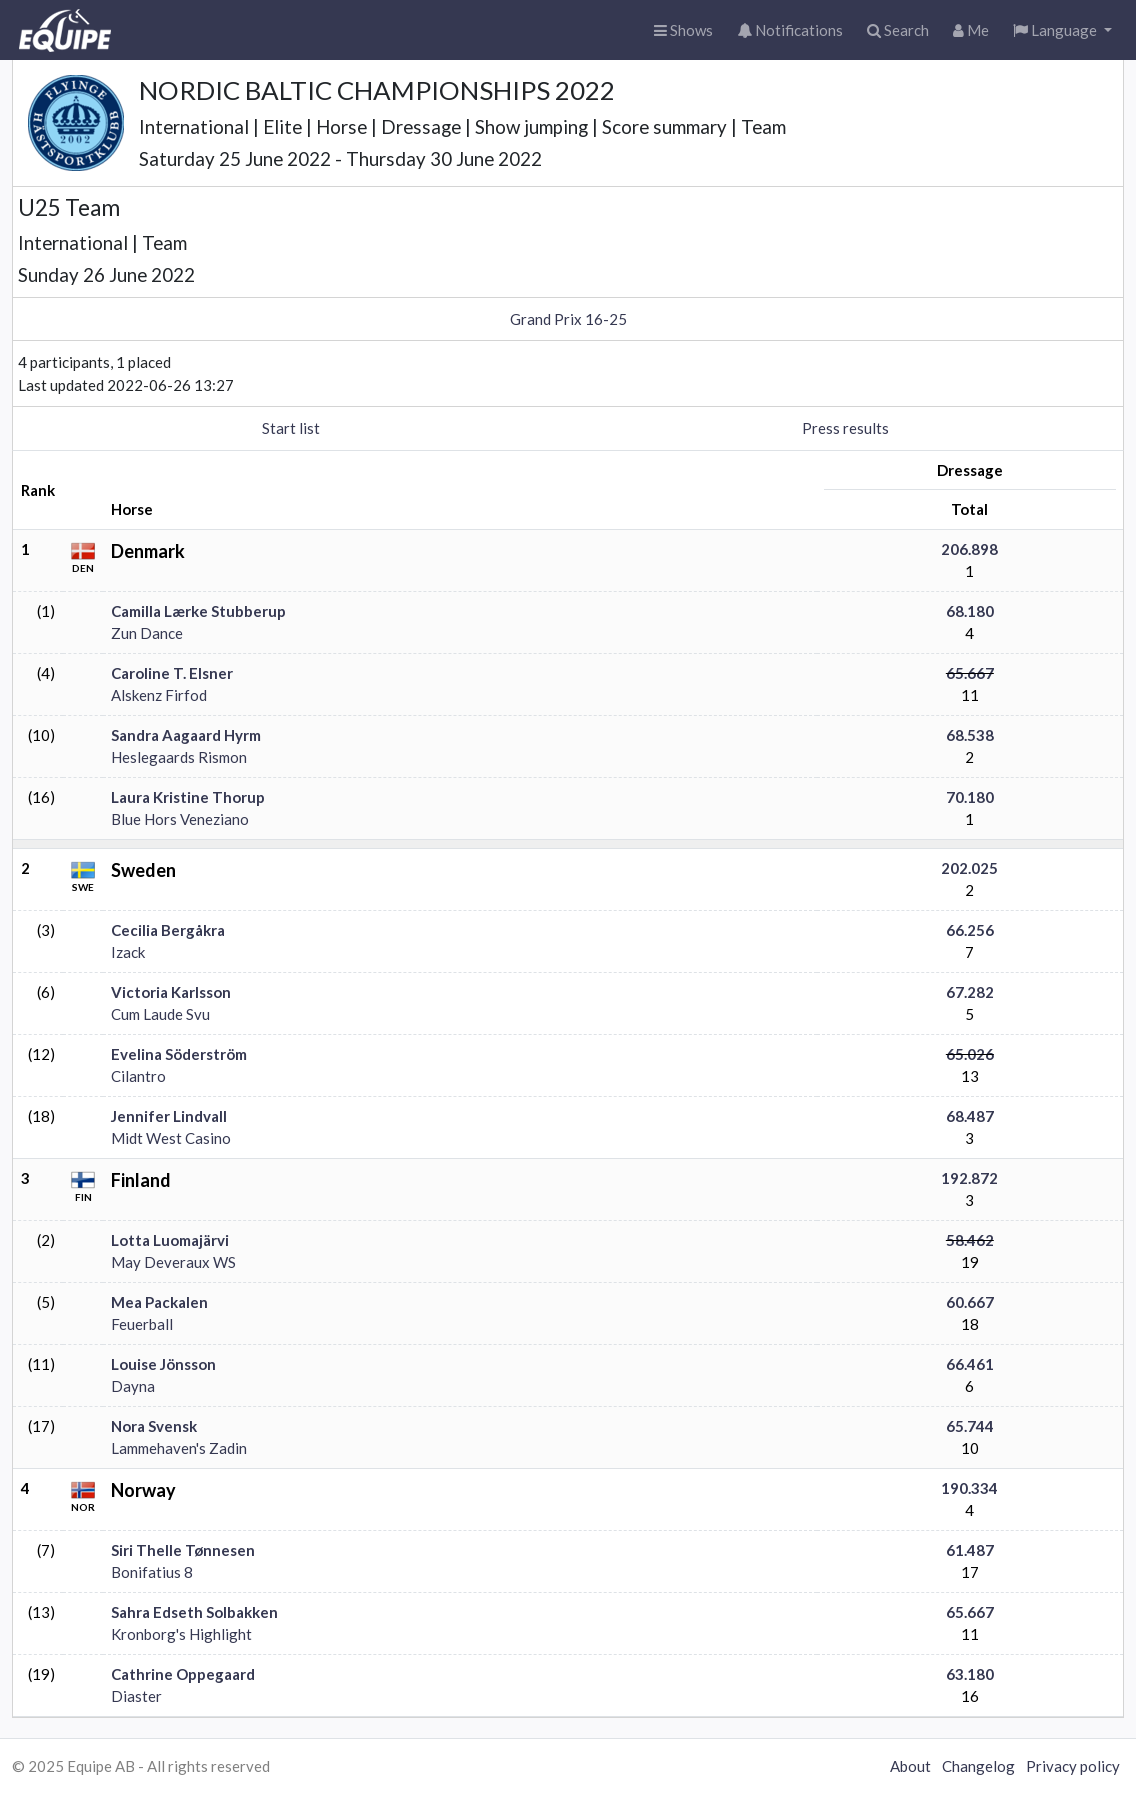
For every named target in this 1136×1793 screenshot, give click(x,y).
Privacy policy (1073, 1766)
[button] (1062, 30)
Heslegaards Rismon (179, 757)
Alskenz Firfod (159, 695)
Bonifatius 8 (152, 1572)
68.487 (970, 1116)
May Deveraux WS (173, 1262)
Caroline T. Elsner (172, 673)
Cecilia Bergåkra (168, 930)
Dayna (133, 1386)
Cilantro (138, 1076)
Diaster (136, 1696)
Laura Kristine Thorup (188, 797)
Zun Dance (147, 633)
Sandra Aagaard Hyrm (186, 735)
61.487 (970, 1550)
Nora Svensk (154, 1426)
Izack (128, 952)
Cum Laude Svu (160, 1014)
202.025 (969, 868)
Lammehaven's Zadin (179, 1448)
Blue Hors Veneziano (180, 819)
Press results (845, 428)
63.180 (970, 1674)
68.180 (970, 611)
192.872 (969, 1178)
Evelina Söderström (179, 1054)
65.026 (970, 1054)
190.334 (969, 1488)
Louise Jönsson (163, 1364)
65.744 (970, 1426)
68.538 (970, 735)
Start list (291, 428)
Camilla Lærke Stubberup (198, 611)
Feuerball (142, 1324)
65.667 (970, 673)
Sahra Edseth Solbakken (194, 1612)
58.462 (970, 1240)
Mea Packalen (159, 1302)
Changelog (978, 1766)
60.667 (970, 1302)
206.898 (969, 549)
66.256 (970, 930)
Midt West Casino (171, 1138)
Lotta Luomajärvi (170, 1240)
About (910, 1766)
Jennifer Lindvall (169, 1116)
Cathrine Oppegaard (183, 1674)
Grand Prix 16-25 (568, 319)
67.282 (970, 992)
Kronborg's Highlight (181, 1634)
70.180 (970, 797)
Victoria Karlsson (171, 992)
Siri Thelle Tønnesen (183, 1550)
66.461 (970, 1364)
